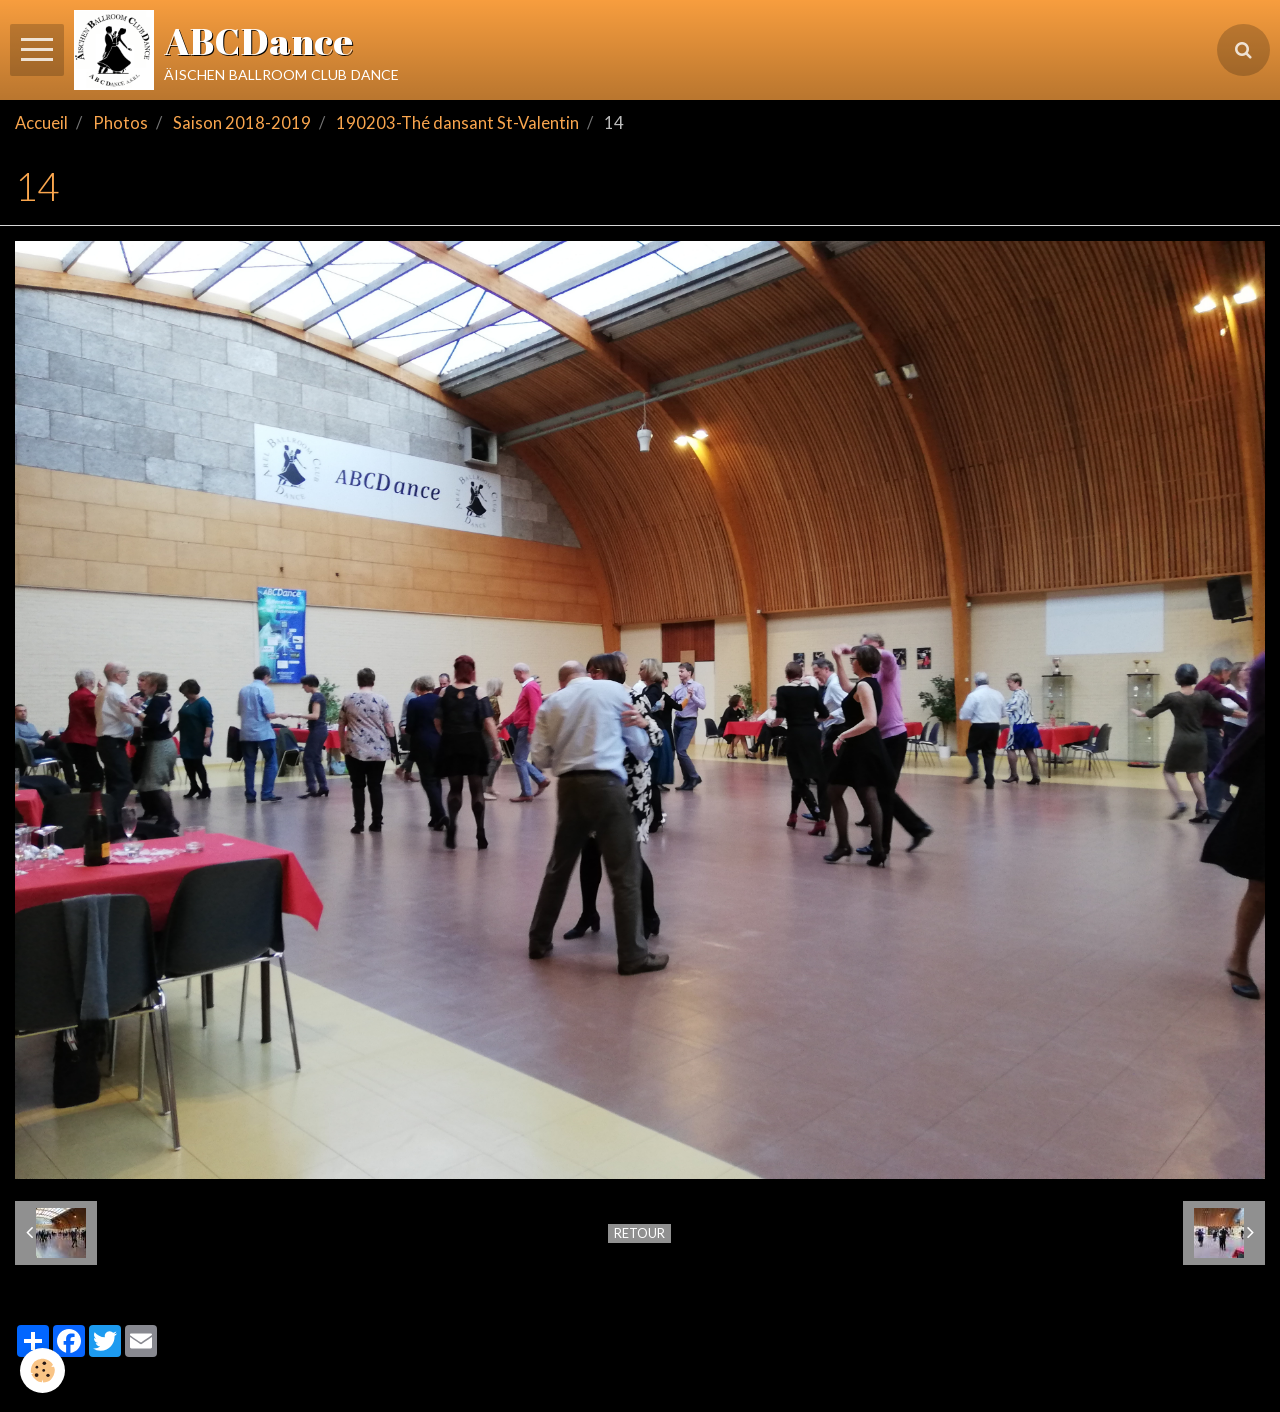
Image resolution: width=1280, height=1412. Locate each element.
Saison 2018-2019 (242, 123)
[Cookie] (42, 1370)
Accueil (41, 123)
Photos (120, 123)
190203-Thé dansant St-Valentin (457, 123)
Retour (639, 1233)
